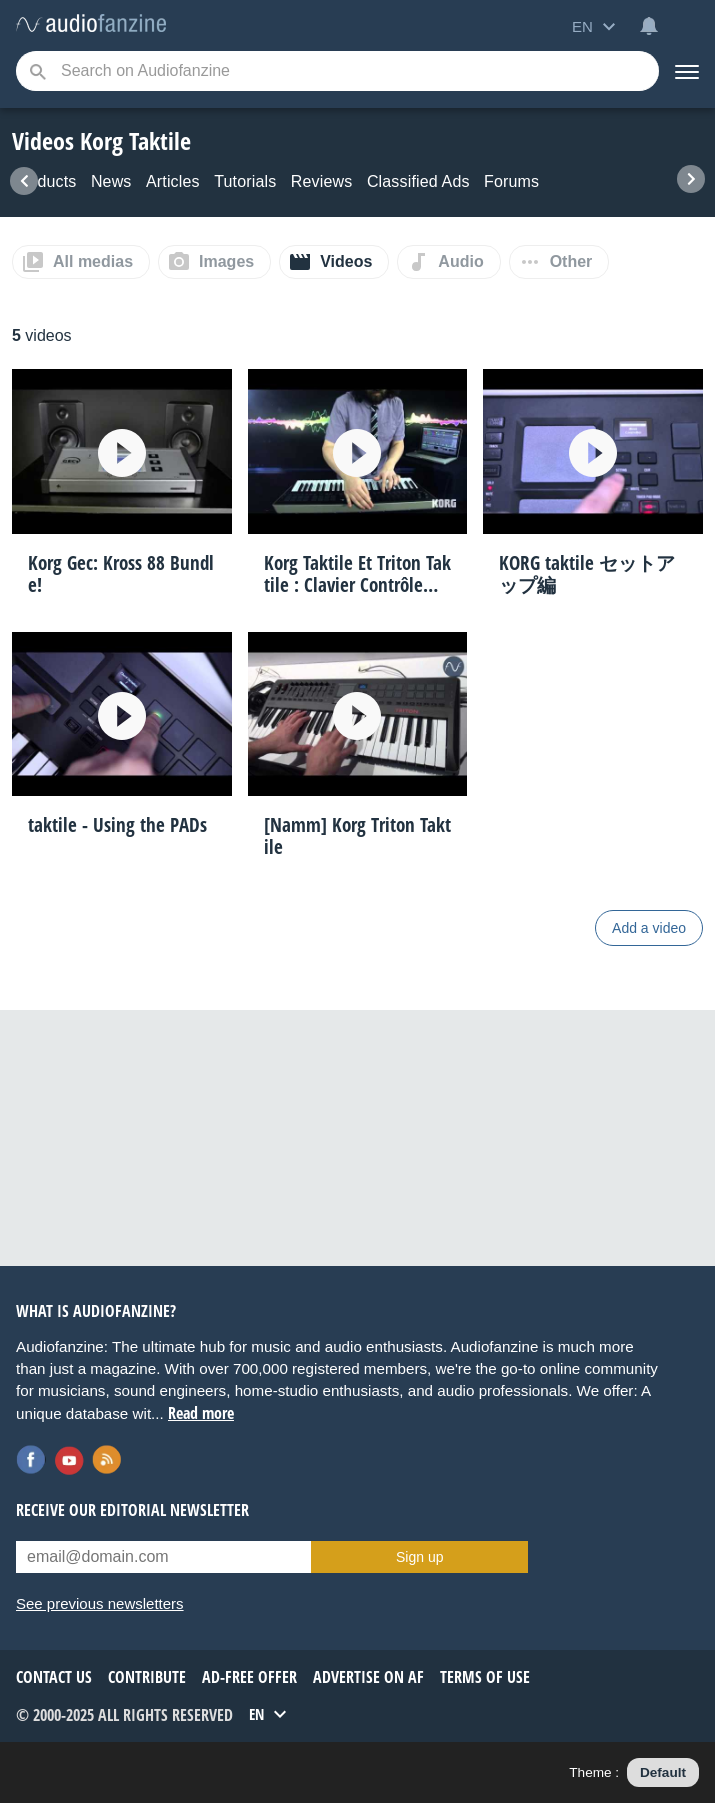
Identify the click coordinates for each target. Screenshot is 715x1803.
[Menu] (687, 71)
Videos (346, 261)
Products (44, 181)
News (111, 181)
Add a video (649, 928)
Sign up (419, 1557)
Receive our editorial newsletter (132, 1510)
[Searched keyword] (337, 71)
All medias (93, 261)
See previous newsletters (100, 1603)
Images (226, 261)
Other (571, 261)
